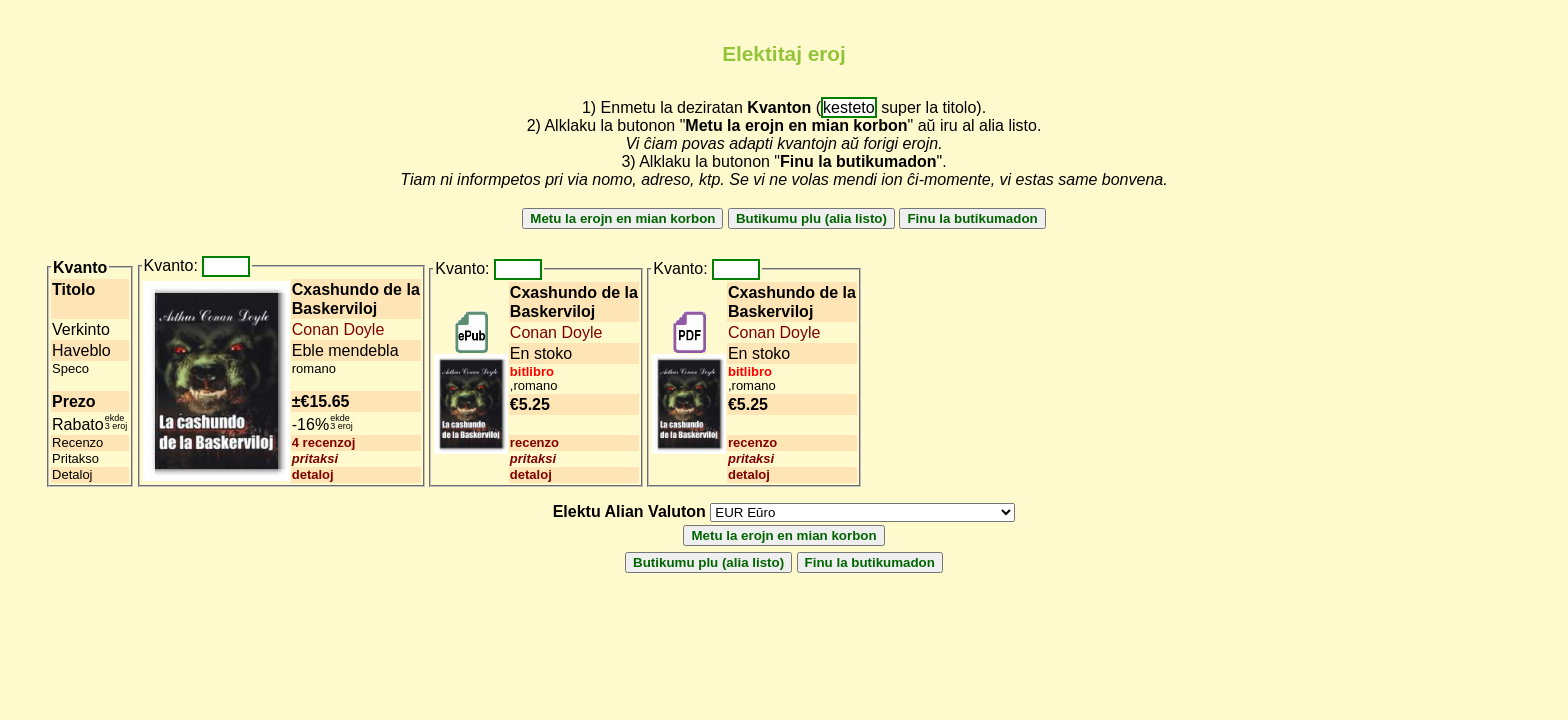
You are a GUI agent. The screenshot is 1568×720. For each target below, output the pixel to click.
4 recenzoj (324, 442)
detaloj (313, 474)
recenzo (534, 442)
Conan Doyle (338, 329)
